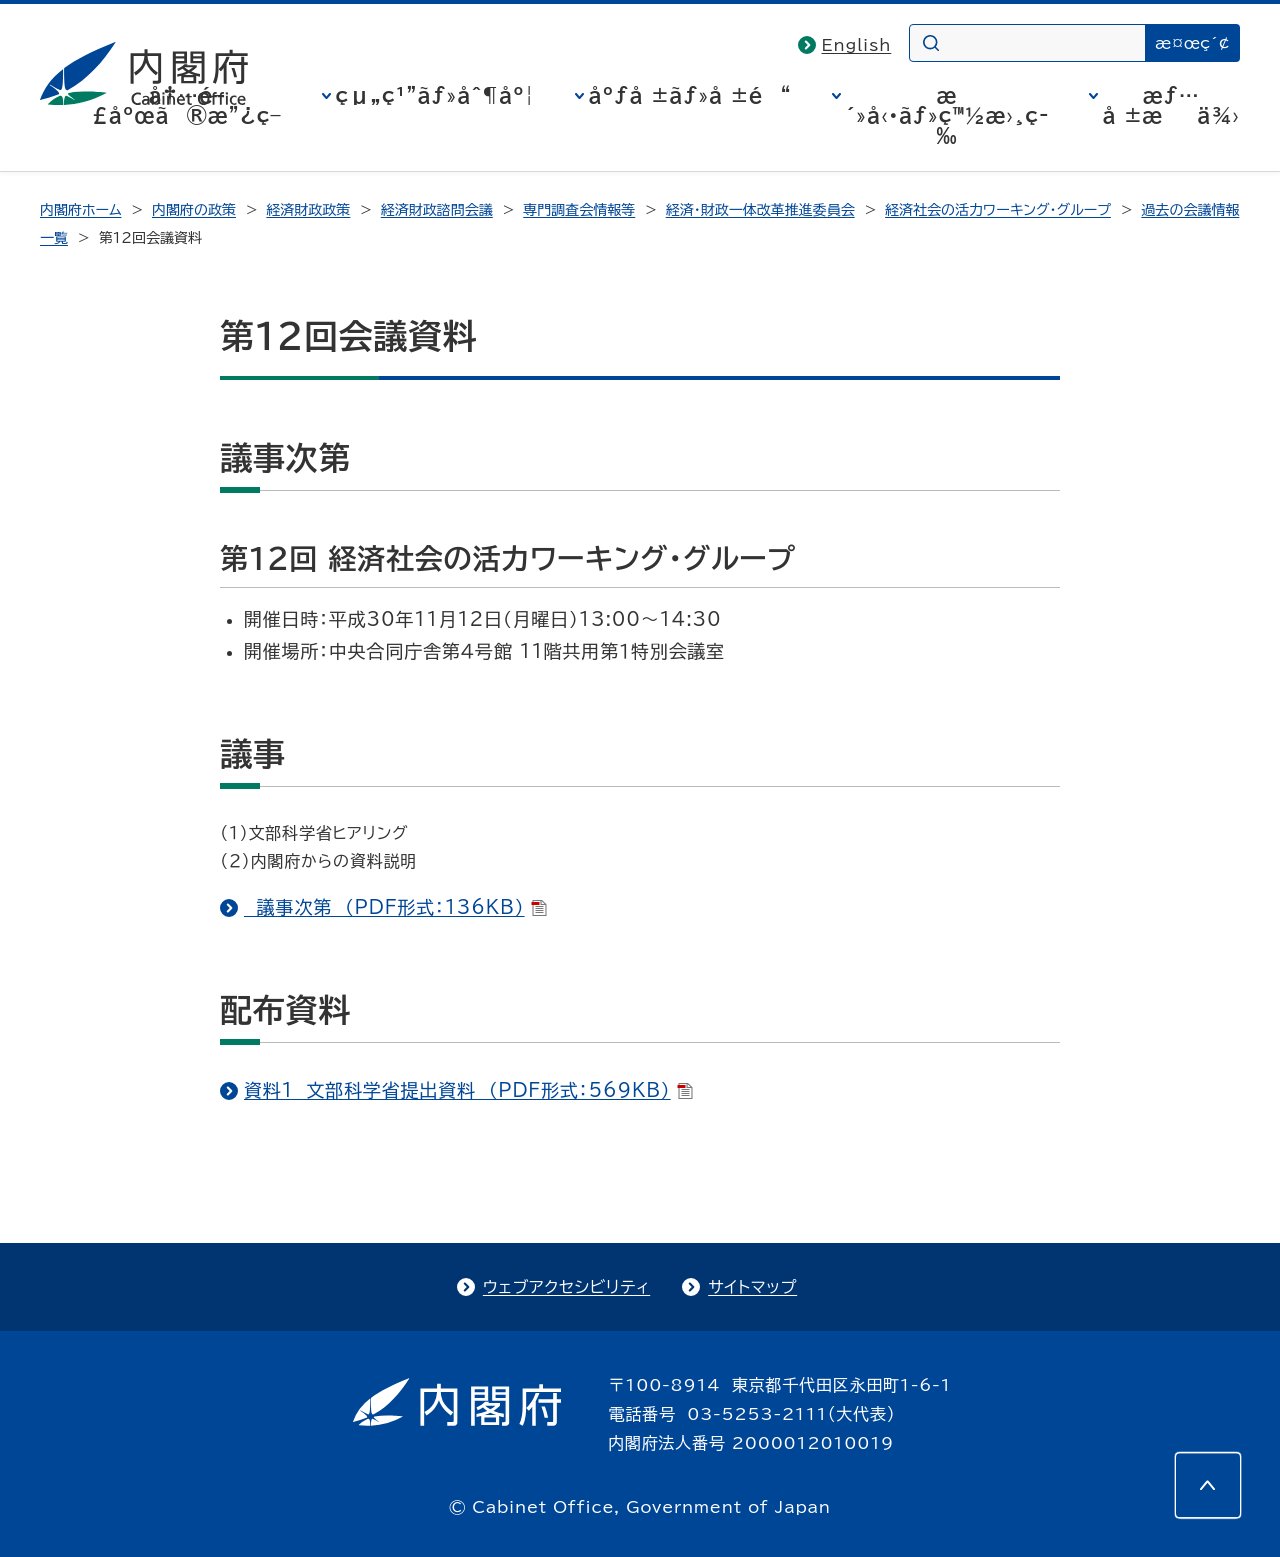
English (857, 45)
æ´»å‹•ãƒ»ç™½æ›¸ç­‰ (947, 115)
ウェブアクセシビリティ (566, 1287)
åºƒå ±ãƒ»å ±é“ (690, 95)
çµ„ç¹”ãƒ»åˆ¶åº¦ (435, 95)
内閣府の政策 (194, 210)
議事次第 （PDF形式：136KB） (395, 907)
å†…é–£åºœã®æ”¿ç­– (187, 105)
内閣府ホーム (80, 210)
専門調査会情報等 (579, 210)
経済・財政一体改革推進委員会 (760, 210)
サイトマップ (752, 1287)
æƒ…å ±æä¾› (1171, 105)
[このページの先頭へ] (1208, 1485)
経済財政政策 (308, 210)
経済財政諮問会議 (437, 210)
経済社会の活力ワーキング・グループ (998, 210)
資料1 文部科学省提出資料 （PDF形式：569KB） (468, 1090)
